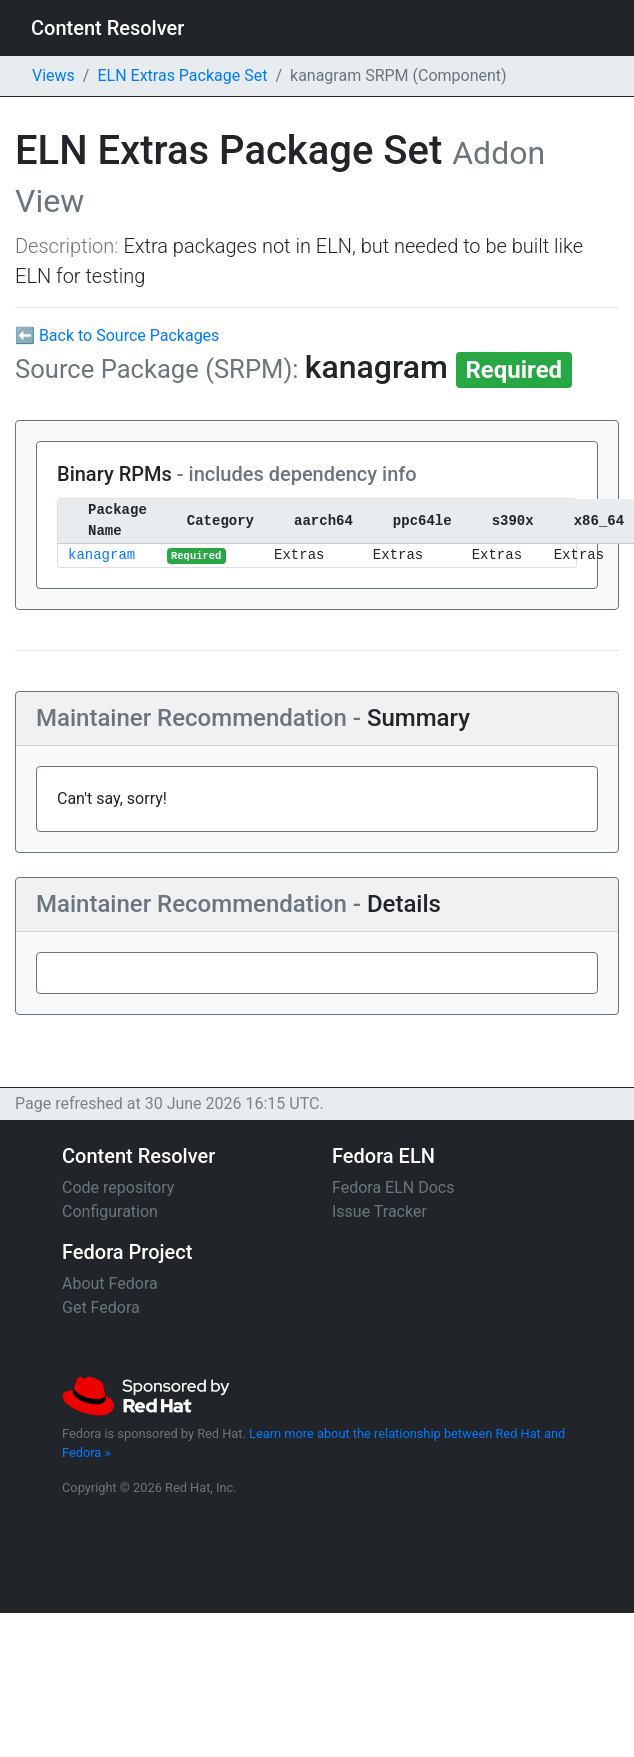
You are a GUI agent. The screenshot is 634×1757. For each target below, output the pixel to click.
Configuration (110, 1211)
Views (53, 75)
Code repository (118, 1187)
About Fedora (110, 1283)
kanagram (101, 555)
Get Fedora (101, 1307)
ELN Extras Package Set (182, 75)
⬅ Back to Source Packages (117, 335)
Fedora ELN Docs (393, 1187)
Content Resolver (107, 28)
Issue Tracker (379, 1211)
